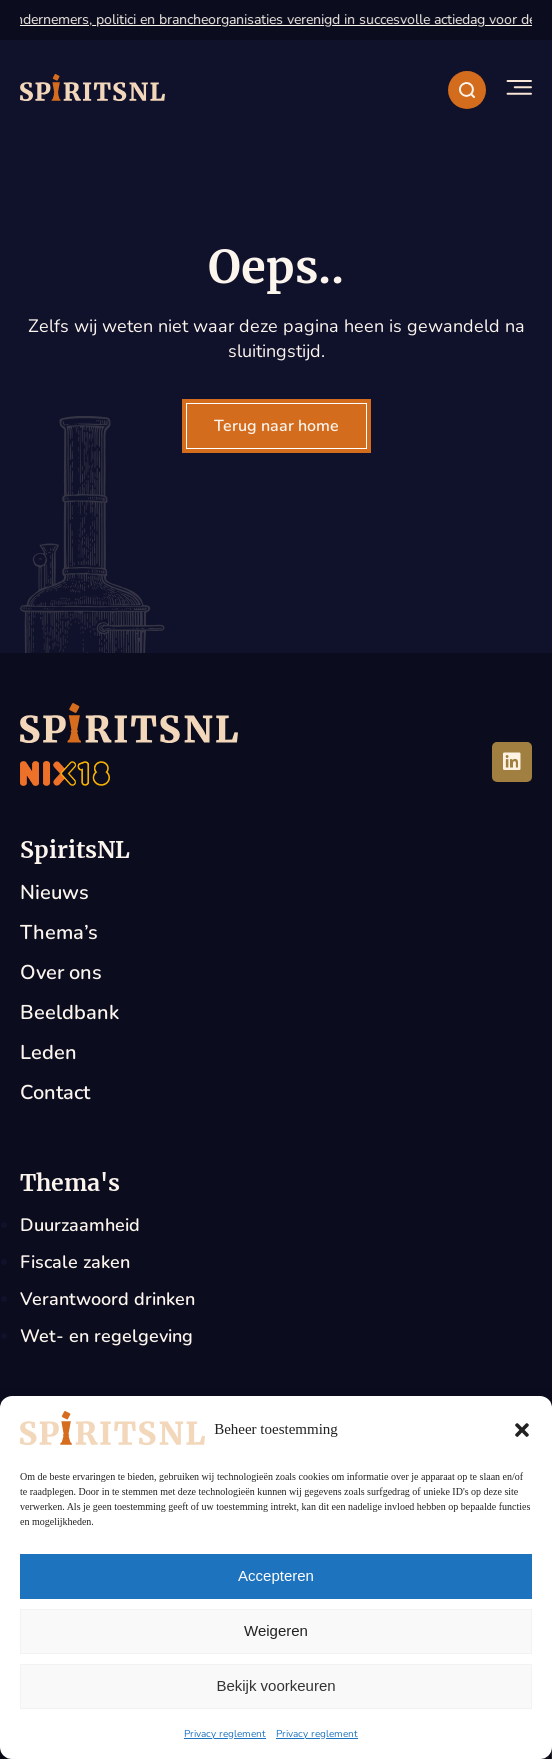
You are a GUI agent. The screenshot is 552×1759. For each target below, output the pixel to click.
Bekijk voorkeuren (275, 1685)
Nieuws (54, 892)
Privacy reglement (225, 1734)
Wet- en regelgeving (106, 1336)
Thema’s (59, 932)
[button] (522, 1430)
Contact (55, 1092)
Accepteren (276, 1575)
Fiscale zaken (75, 1262)
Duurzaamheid (80, 1225)
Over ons (61, 972)
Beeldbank (69, 1012)
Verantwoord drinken (107, 1299)
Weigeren (276, 1630)
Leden (48, 1052)
